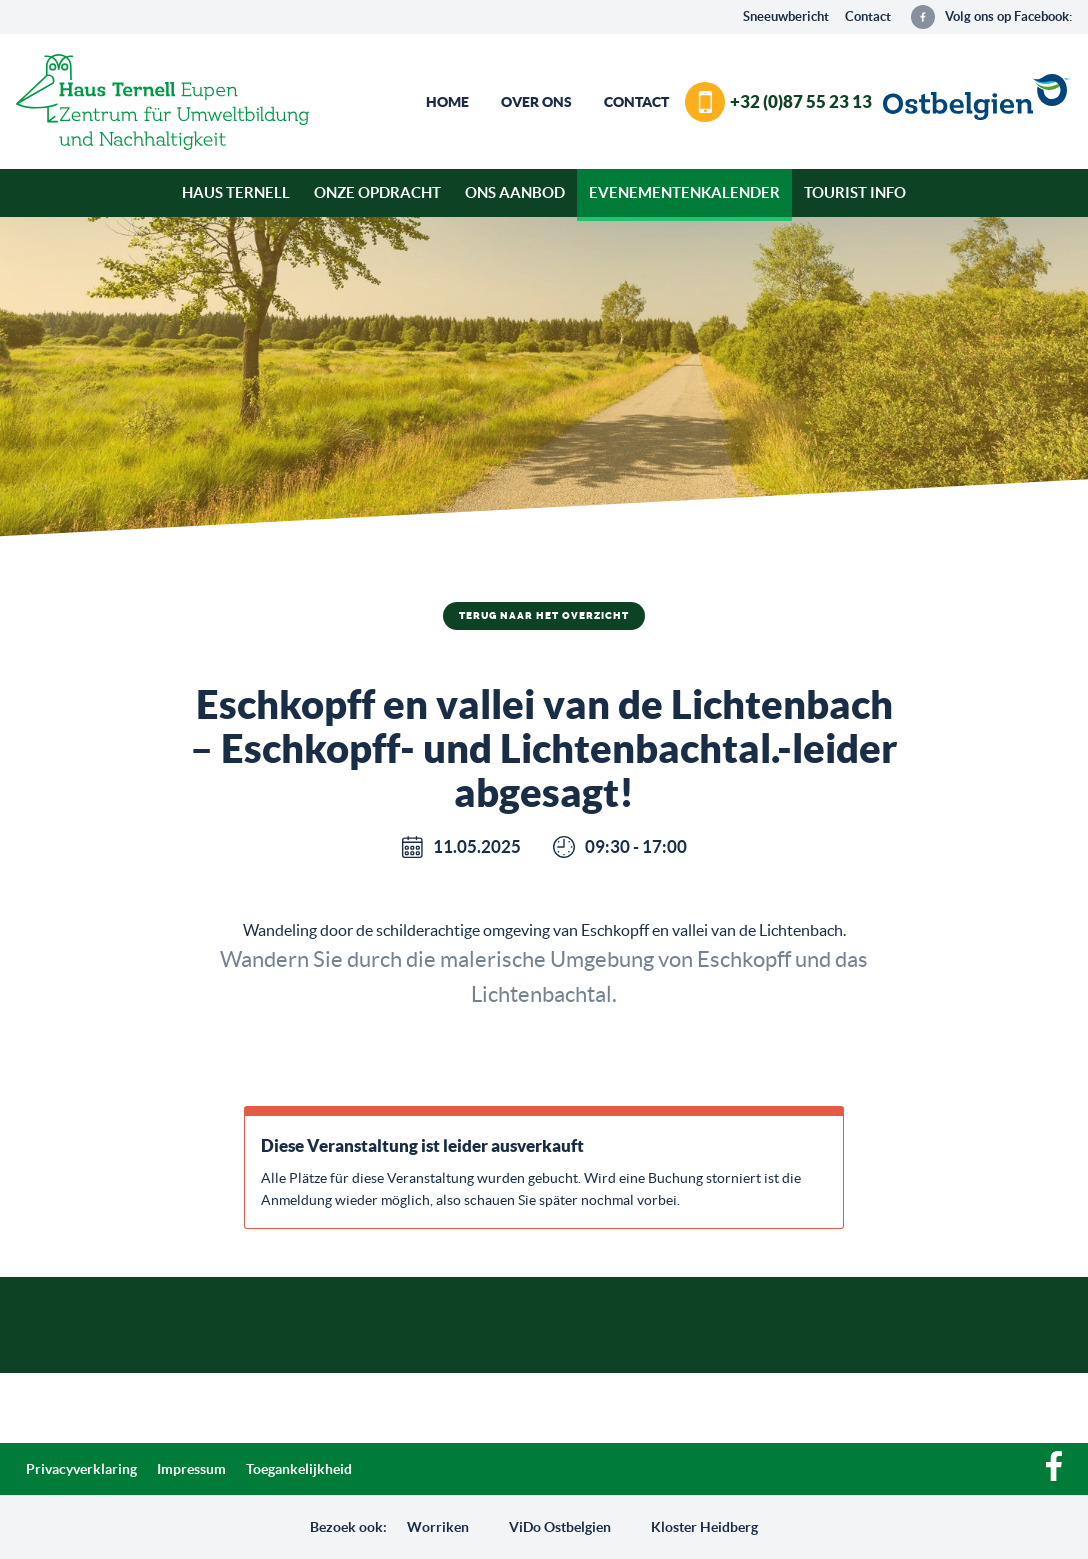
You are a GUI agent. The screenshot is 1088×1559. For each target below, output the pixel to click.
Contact (868, 16)
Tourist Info (855, 192)
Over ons (536, 102)
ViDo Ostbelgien (560, 1527)
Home (447, 102)
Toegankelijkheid (299, 1469)
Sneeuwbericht (786, 16)
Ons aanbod (515, 192)
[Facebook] (1054, 1476)
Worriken (438, 1527)
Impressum (191, 1469)
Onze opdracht (377, 192)
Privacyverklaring (81, 1469)
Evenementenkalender (684, 192)
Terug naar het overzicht (544, 616)
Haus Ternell (236, 192)
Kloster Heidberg (704, 1527)
